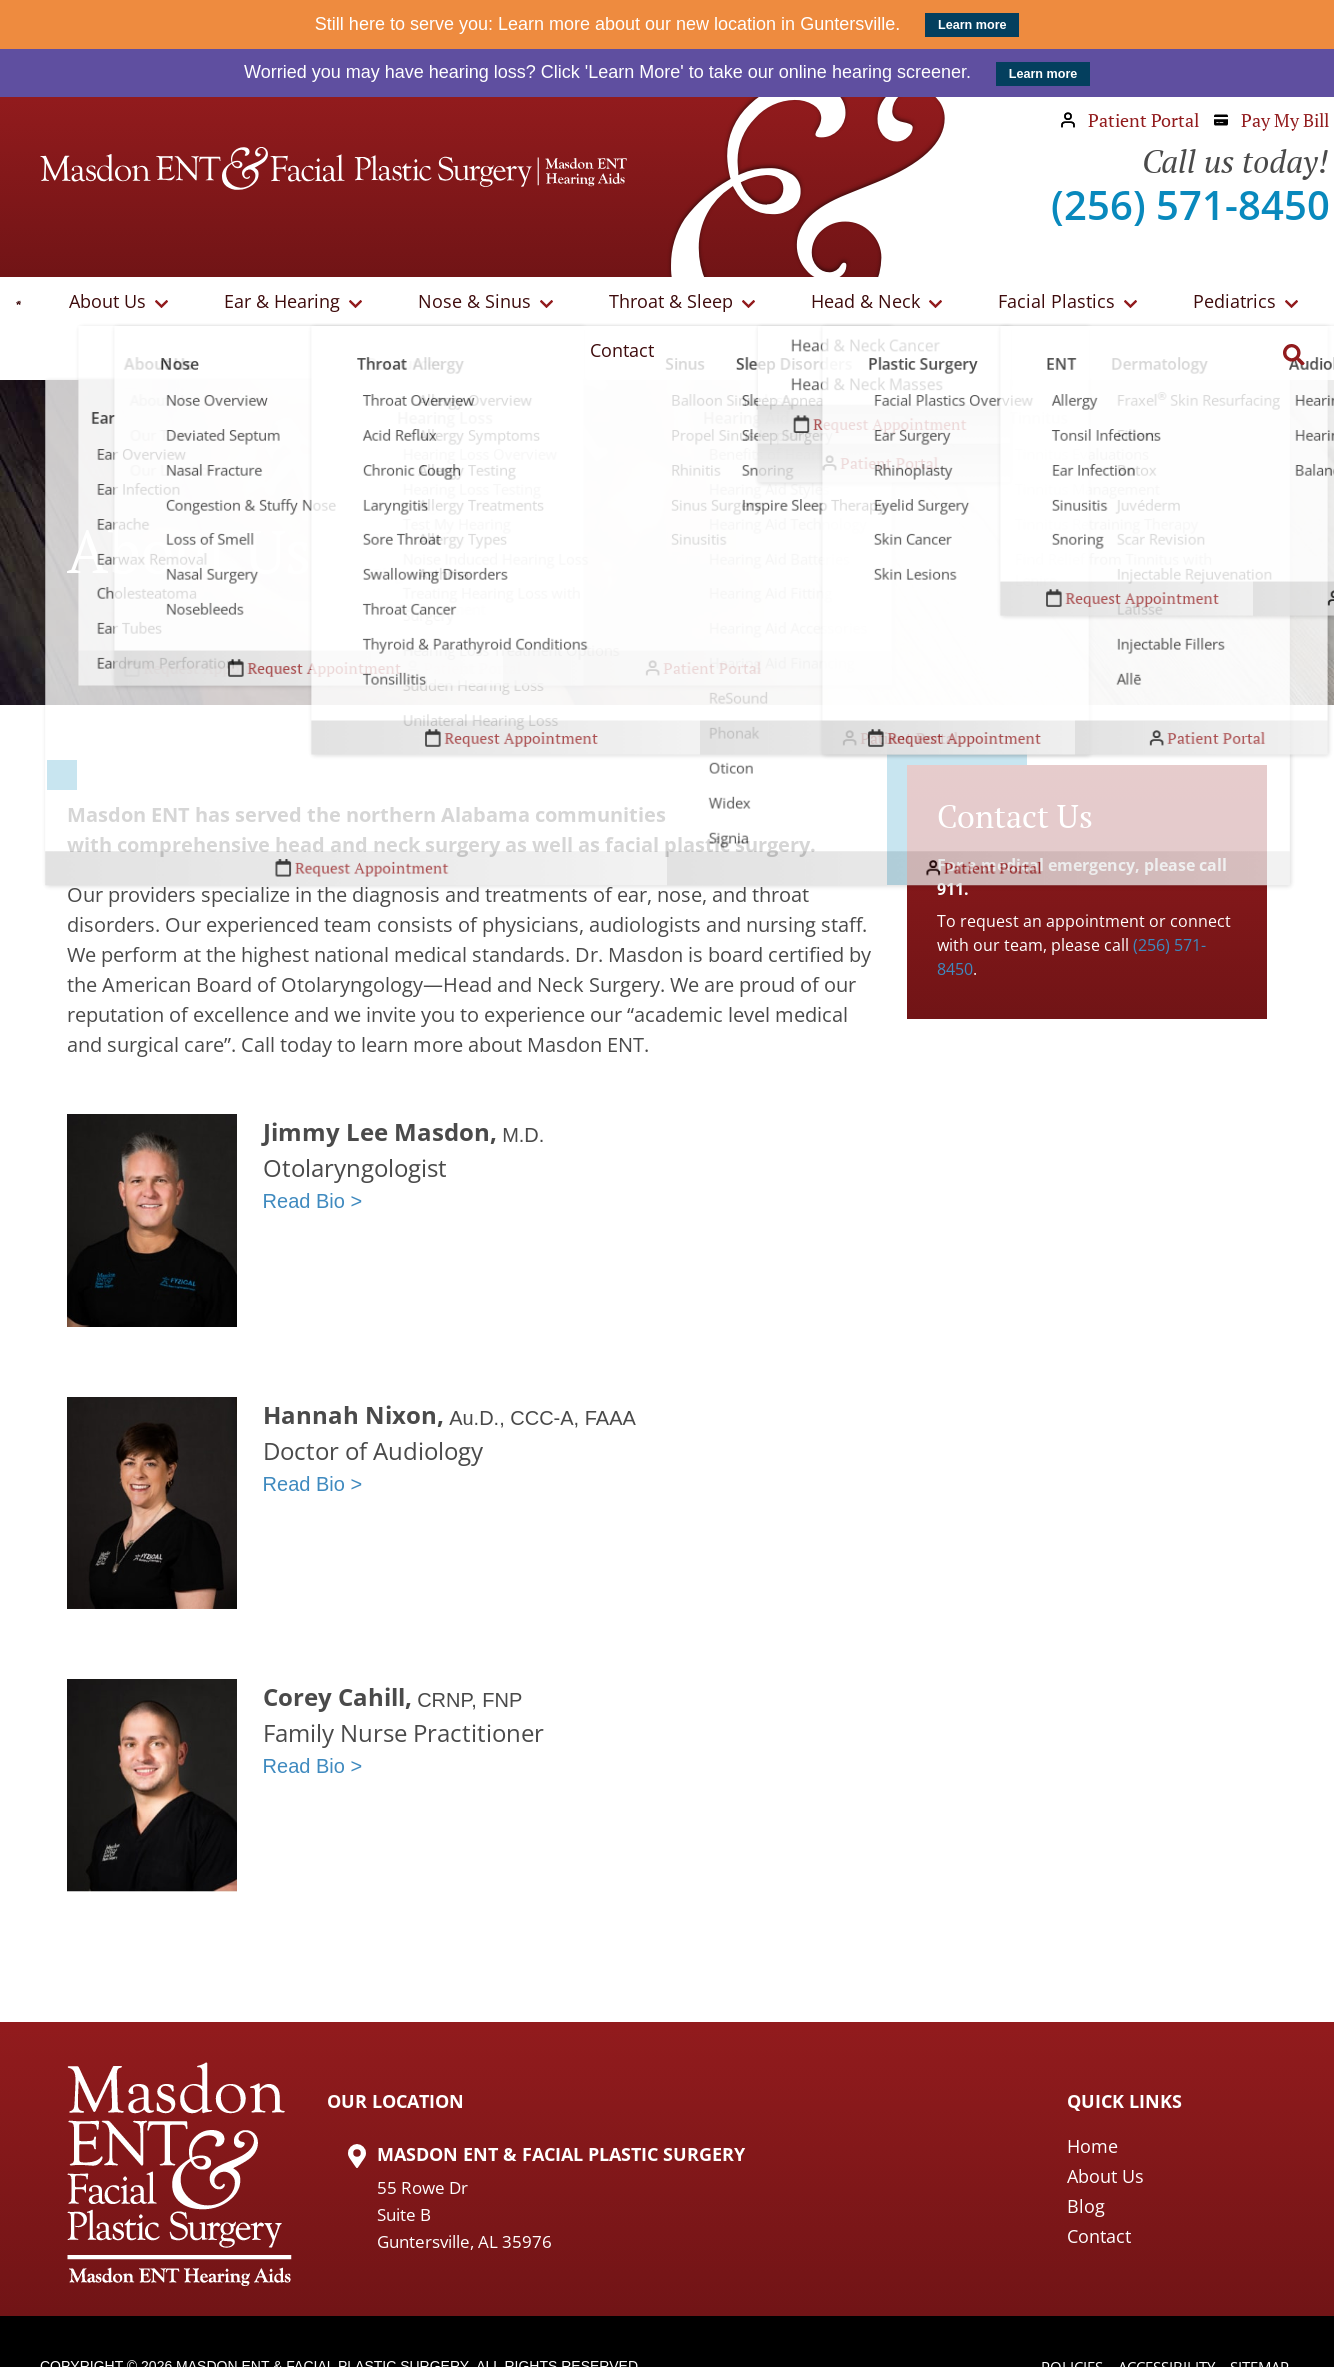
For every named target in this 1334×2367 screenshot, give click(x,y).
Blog (1086, 2157)
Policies (1056, 2319)
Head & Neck (776, 304)
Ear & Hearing (266, 304)
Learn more (972, 25)
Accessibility (1156, 2319)
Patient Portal (1130, 120)
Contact (1225, 304)
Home (1092, 2097)
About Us (115, 304)
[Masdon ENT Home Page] (333, 168)
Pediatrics (1097, 304)
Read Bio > (313, 1152)
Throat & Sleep (607, 304)
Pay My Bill (1271, 120)
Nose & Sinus (434, 304)
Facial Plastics (943, 304)
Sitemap (1256, 2319)
